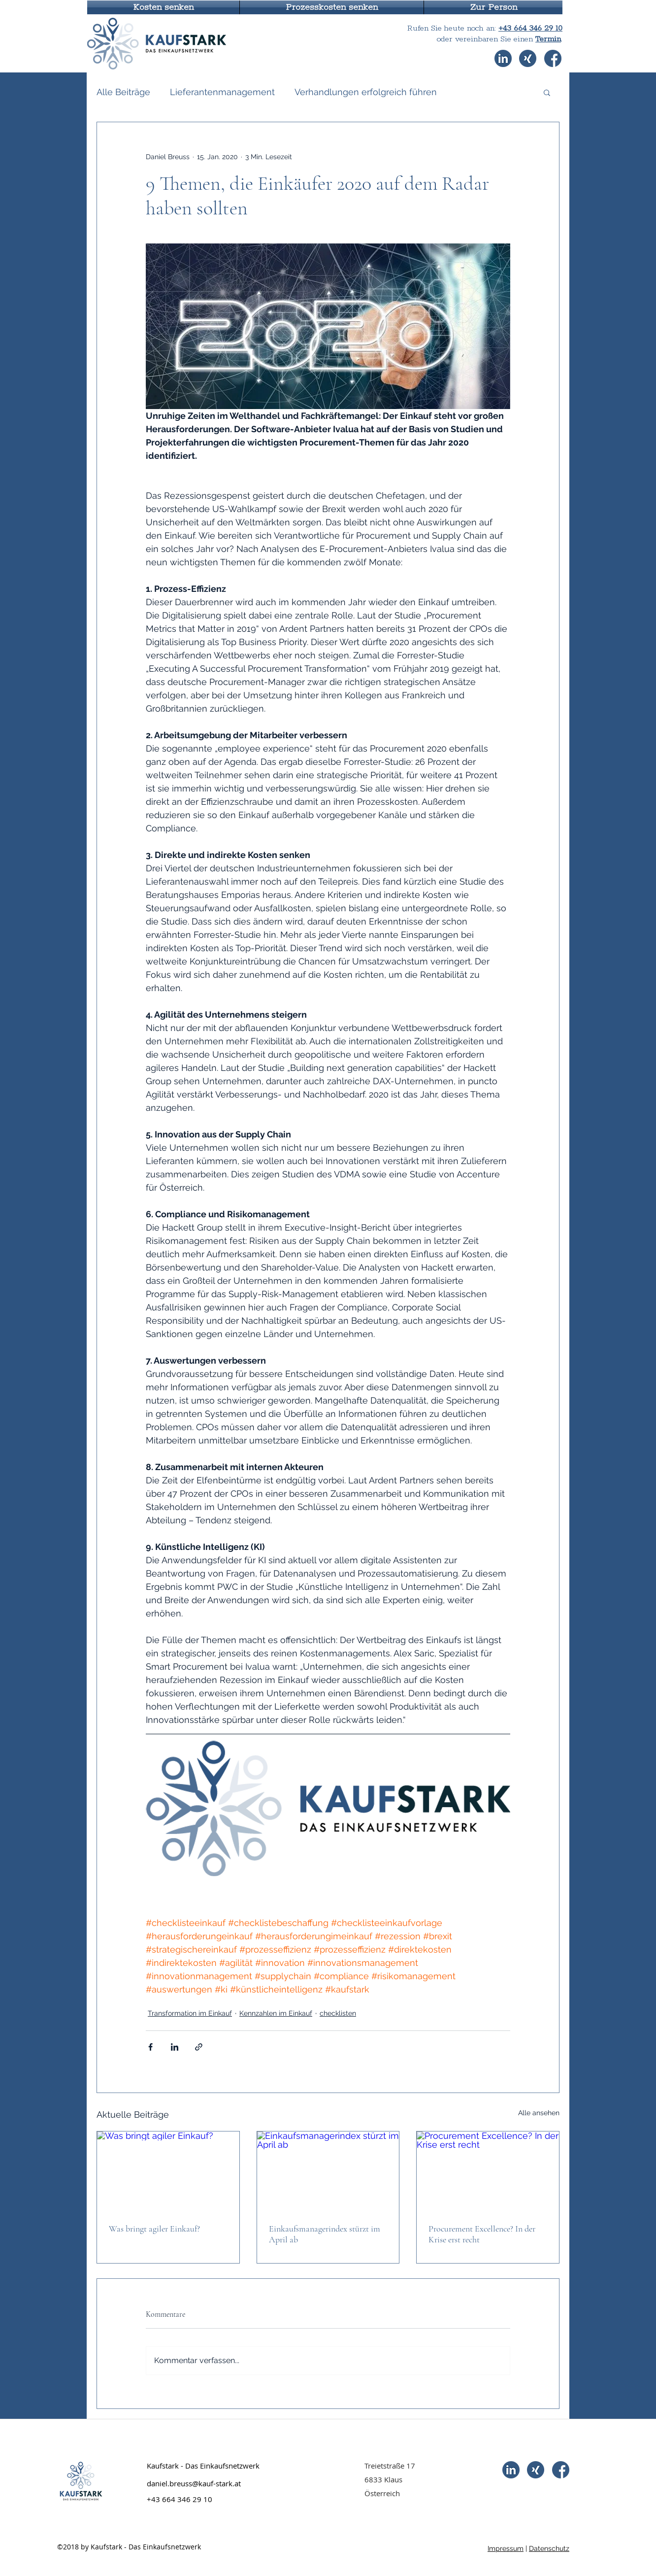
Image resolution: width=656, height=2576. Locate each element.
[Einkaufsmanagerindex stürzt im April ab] (328, 2171)
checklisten (338, 2013)
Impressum (506, 2548)
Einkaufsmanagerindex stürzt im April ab (324, 2234)
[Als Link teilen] (198, 2047)
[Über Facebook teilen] (150, 2047)
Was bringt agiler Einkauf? (154, 2228)
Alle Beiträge (123, 92)
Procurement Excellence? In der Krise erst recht (481, 2234)
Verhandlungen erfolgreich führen (366, 92)
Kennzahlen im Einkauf (275, 2013)
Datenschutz (549, 2548)
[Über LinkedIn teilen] (174, 2047)
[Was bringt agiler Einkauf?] (168, 2171)
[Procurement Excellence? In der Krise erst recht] (488, 2171)
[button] (163, 7)
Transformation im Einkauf (190, 2013)
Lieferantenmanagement (222, 92)
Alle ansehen (538, 2113)
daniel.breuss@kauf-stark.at (194, 2483)
